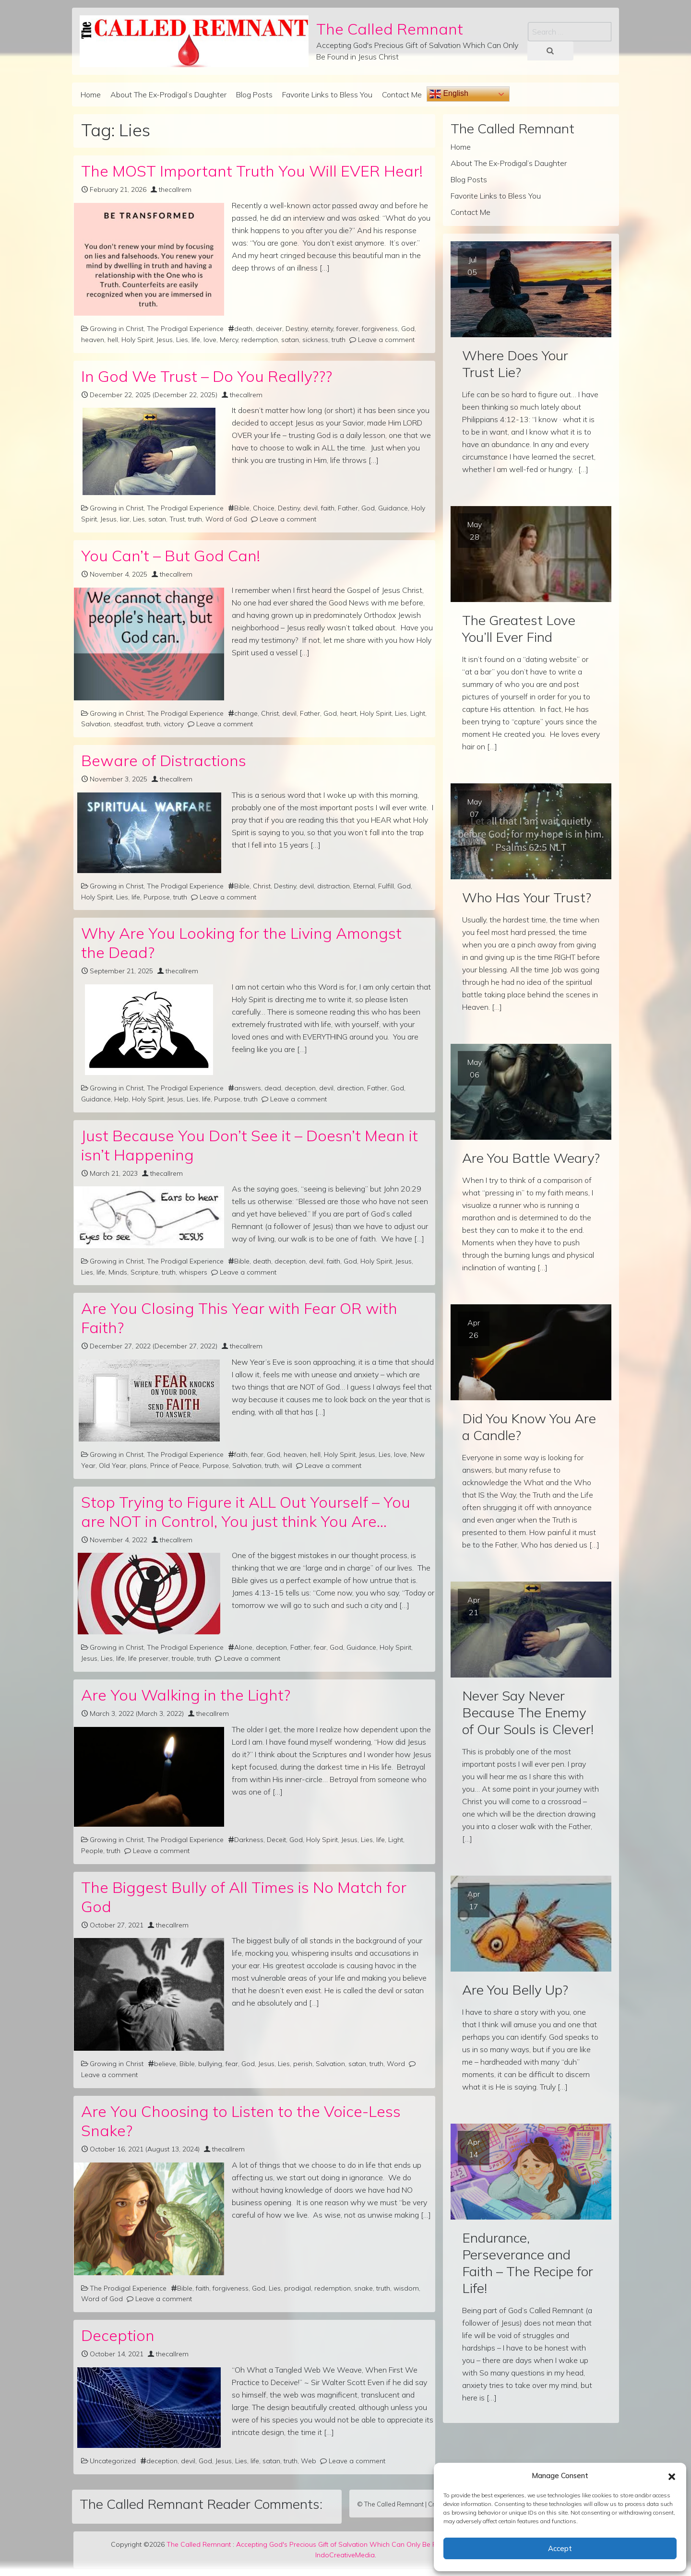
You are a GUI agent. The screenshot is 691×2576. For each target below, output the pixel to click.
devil (310, 508)
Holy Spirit (137, 339)
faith (327, 508)
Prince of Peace (174, 1465)
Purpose (156, 897)
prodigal (297, 2288)
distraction (333, 886)
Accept (560, 2548)
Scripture (144, 1272)
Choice (263, 508)
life (195, 339)
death (243, 328)
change (246, 713)
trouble (183, 1658)
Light (417, 713)
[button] (672, 2476)
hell (112, 339)
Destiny (297, 328)
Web (308, 2461)
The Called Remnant (389, 28)
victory (174, 724)
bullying (210, 2063)
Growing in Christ (116, 328)
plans (138, 1465)
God (408, 328)
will (287, 1465)
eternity (322, 328)
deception (300, 1088)
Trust (177, 519)
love (209, 339)
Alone (243, 1647)
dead (272, 1088)
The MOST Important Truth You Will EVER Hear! (252, 170)
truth (339, 339)
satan (290, 339)
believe (165, 2063)
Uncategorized (113, 2461)
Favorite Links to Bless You (327, 94)
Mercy (229, 339)
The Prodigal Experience (185, 328)
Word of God (226, 519)
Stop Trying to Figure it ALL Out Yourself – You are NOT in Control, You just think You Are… (245, 1511)
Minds (117, 1272)
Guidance (393, 508)
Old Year (112, 1465)
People (92, 1850)
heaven (92, 339)
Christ (270, 713)
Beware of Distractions (163, 760)
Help (121, 1099)
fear (257, 1454)
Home (91, 94)
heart (348, 713)
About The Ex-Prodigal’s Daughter (168, 94)
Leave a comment (386, 339)
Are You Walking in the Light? (185, 1694)
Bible (242, 508)
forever (347, 328)
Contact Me (402, 94)
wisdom (406, 2288)
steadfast (128, 724)
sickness (315, 339)
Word (396, 2063)
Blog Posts (254, 94)
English (448, 94)
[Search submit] (550, 50)
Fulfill (386, 886)
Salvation (95, 724)
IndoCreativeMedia (345, 2555)
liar (125, 519)
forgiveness (380, 328)
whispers (193, 1272)
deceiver (269, 328)
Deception (118, 2335)
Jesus (164, 339)
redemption (259, 339)
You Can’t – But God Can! (170, 555)
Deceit (276, 1839)
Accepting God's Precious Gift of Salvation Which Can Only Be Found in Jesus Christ (367, 2544)
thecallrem (175, 189)
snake (363, 2288)
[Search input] (569, 31)
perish (302, 2063)
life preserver (148, 1658)
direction (350, 1088)
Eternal (364, 886)
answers (247, 1088)
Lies (182, 339)
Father (348, 508)
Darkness (248, 1839)
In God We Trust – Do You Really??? (206, 376)
